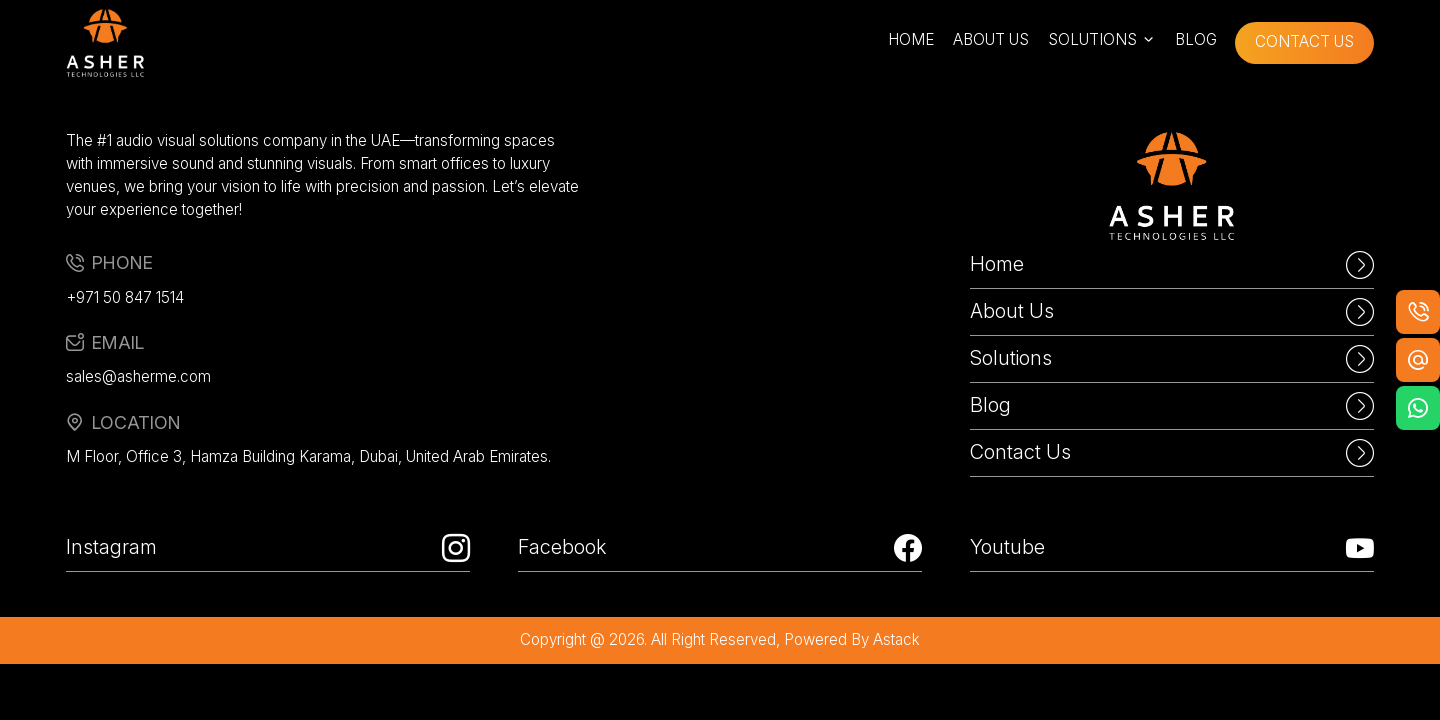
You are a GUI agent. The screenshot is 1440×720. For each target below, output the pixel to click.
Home (1172, 265)
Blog (1172, 406)
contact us (1304, 41)
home (911, 39)
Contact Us (1172, 453)
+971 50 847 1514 (125, 297)
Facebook (720, 548)
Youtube (1172, 548)
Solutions (1172, 359)
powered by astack (852, 639)
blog (1196, 39)
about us (991, 39)
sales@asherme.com (138, 376)
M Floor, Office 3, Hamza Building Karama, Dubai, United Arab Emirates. (308, 456)
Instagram (268, 548)
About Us (1172, 312)
